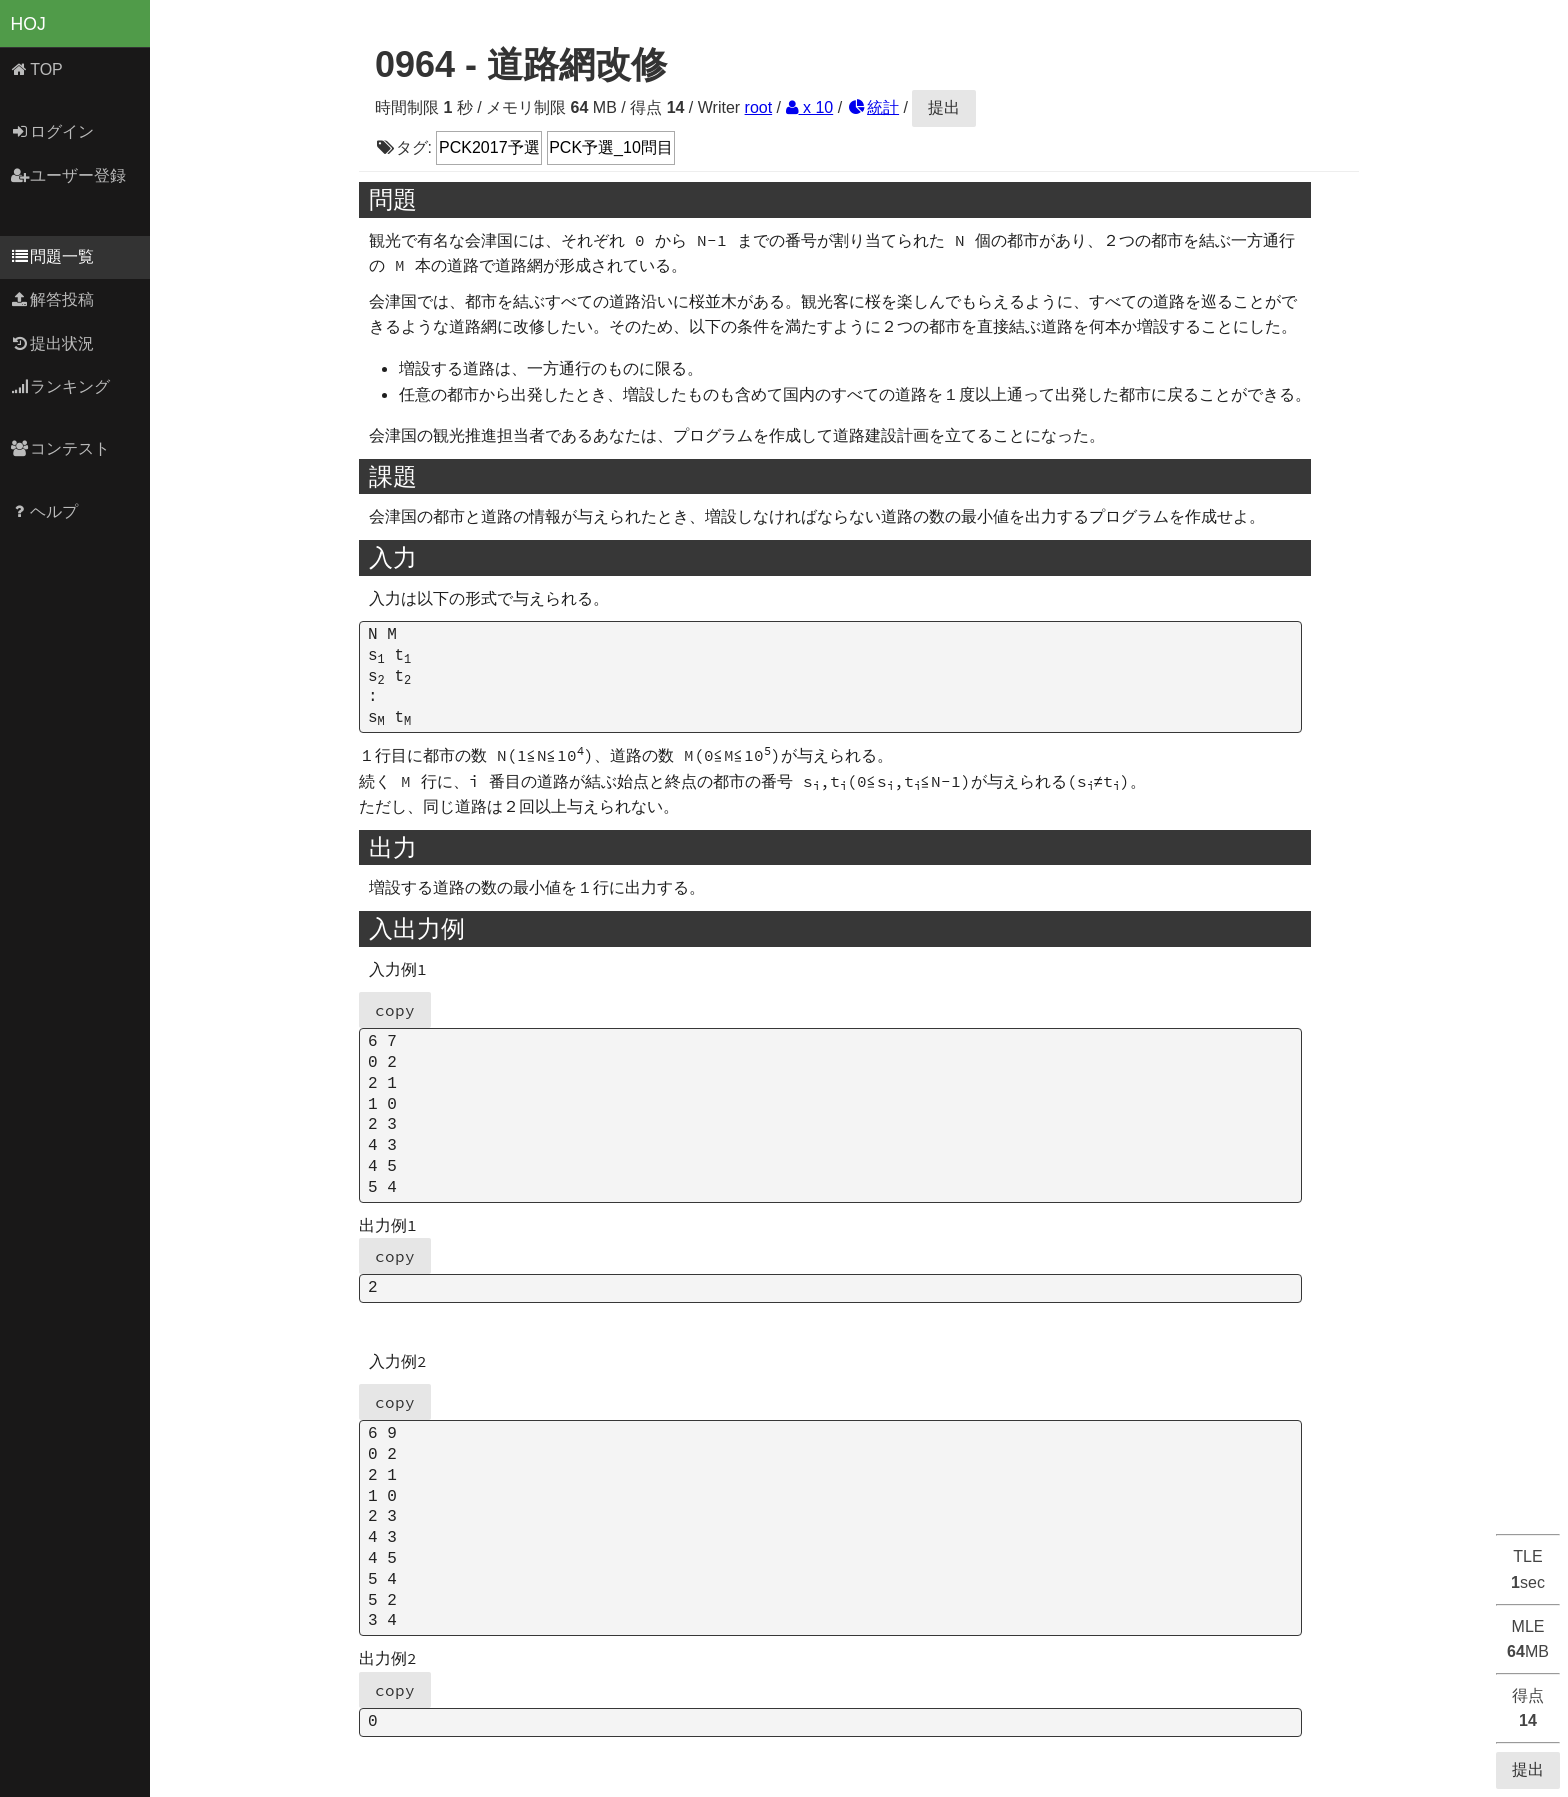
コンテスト (60, 448)
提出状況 (52, 343)
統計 (873, 107)
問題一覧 (52, 256)
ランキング (60, 386)
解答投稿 (52, 299)
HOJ (28, 24)
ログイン (52, 131)
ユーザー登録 (68, 175)
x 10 (810, 107)
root (759, 107)
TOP (36, 69)
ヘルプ (44, 511)
